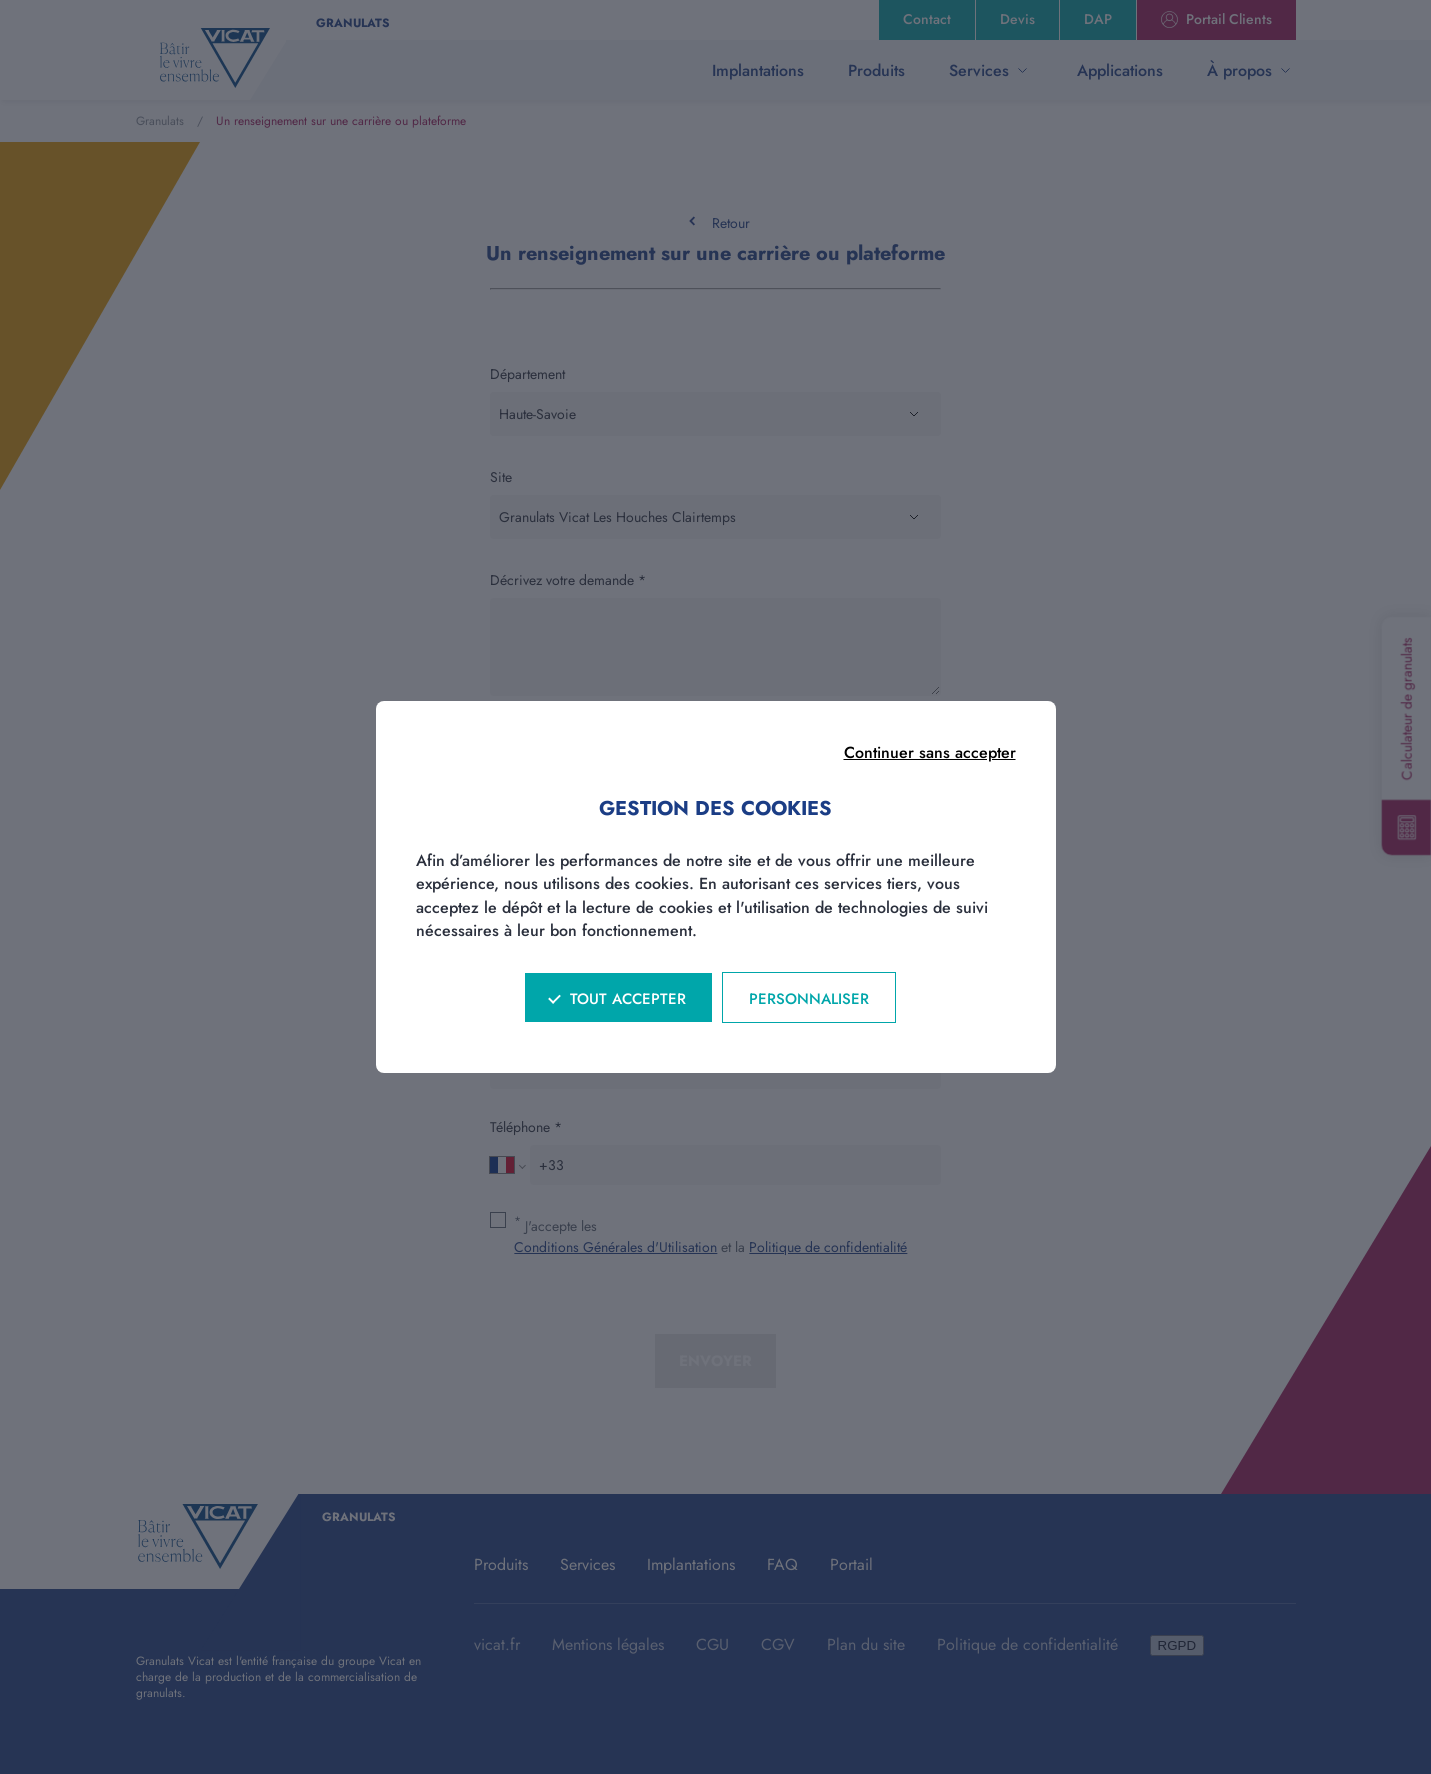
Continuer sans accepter (930, 752)
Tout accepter (628, 999)
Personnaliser (809, 999)
